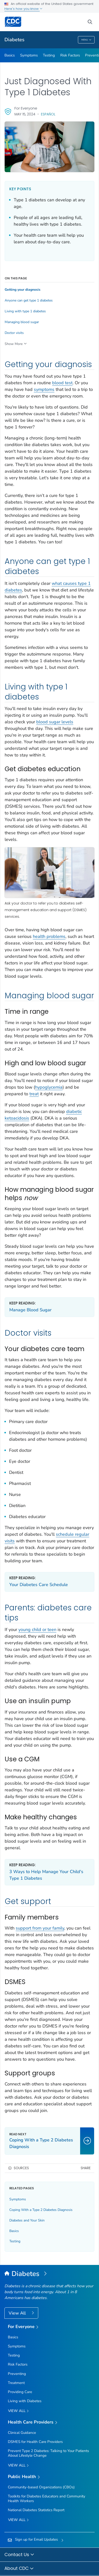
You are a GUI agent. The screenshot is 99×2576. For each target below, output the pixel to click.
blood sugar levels (54, 722)
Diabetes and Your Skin (27, 2220)
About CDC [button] (19, 2568)
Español (48, 114)
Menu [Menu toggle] (86, 40)
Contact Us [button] (19, 2554)
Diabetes (14, 39)
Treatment (16, 2382)
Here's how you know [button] (23, 8)
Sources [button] (21, 2168)
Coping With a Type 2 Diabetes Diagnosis (41, 2209)
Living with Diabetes (24, 2400)
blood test (62, 383)
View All (18, 2313)
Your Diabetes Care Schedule (38, 1585)
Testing (49, 55)
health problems (49, 936)
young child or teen (37, 1629)
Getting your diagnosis (22, 290)
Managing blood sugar (22, 322)
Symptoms (29, 55)
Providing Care (20, 2391)
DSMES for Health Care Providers (35, 2441)
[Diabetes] (49, 2274)
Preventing (17, 2373)
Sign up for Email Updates (36, 2539)
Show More (14, 344)
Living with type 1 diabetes (25, 311)
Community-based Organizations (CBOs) (41, 2487)
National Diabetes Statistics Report (36, 2509)
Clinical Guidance (22, 2432)
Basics (9, 55)
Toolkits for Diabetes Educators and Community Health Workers (46, 2498)
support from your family (40, 1928)
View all (18, 2411)
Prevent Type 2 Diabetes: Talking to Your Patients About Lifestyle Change (48, 2453)
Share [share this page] (86, 2168)
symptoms (44, 389)
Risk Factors (70, 55)
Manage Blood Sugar (30, 1310)
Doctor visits (14, 333)
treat (34, 1094)
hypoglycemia (48, 1087)
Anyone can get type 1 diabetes (29, 300)
